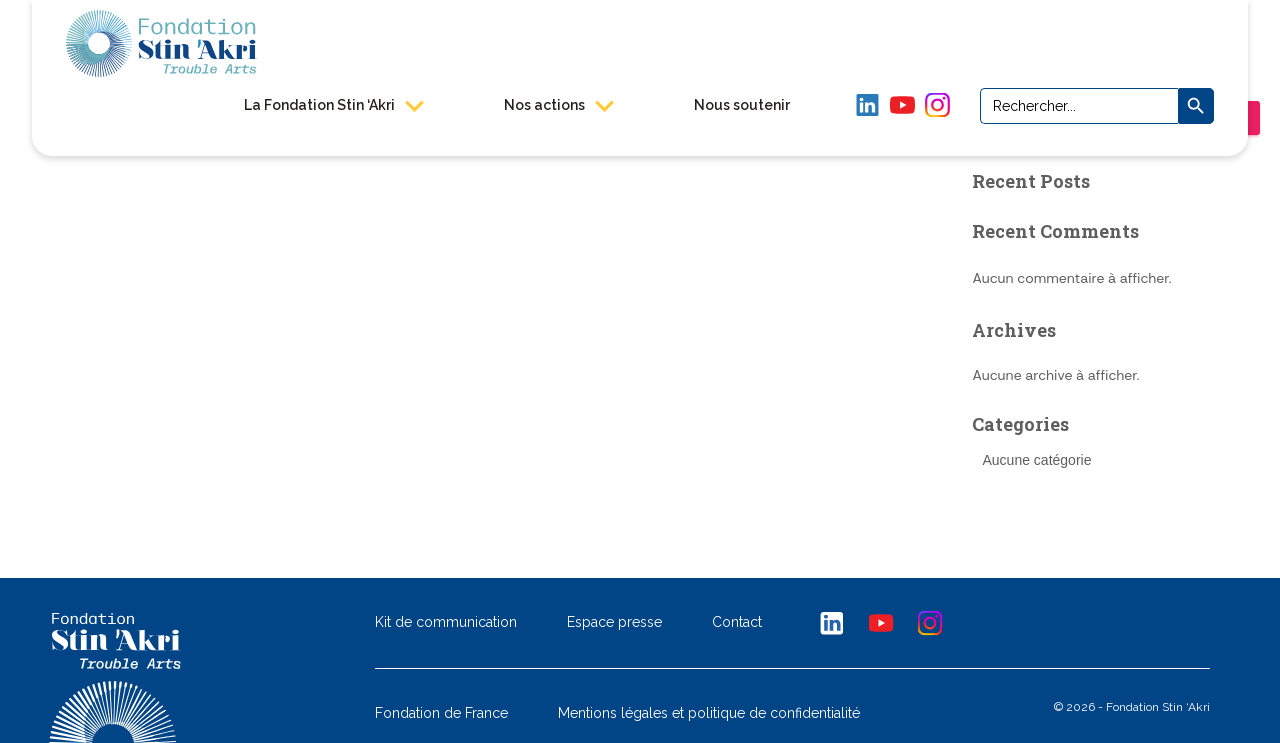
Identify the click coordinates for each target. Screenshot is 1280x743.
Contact (737, 623)
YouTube (901, 104)
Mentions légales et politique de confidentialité (709, 714)
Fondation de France (441, 714)
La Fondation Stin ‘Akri (333, 104)
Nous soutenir (741, 104)
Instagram (936, 104)
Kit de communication (446, 623)
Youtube (882, 622)
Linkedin (832, 622)
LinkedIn (866, 104)
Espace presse (614, 623)
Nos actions (558, 104)
